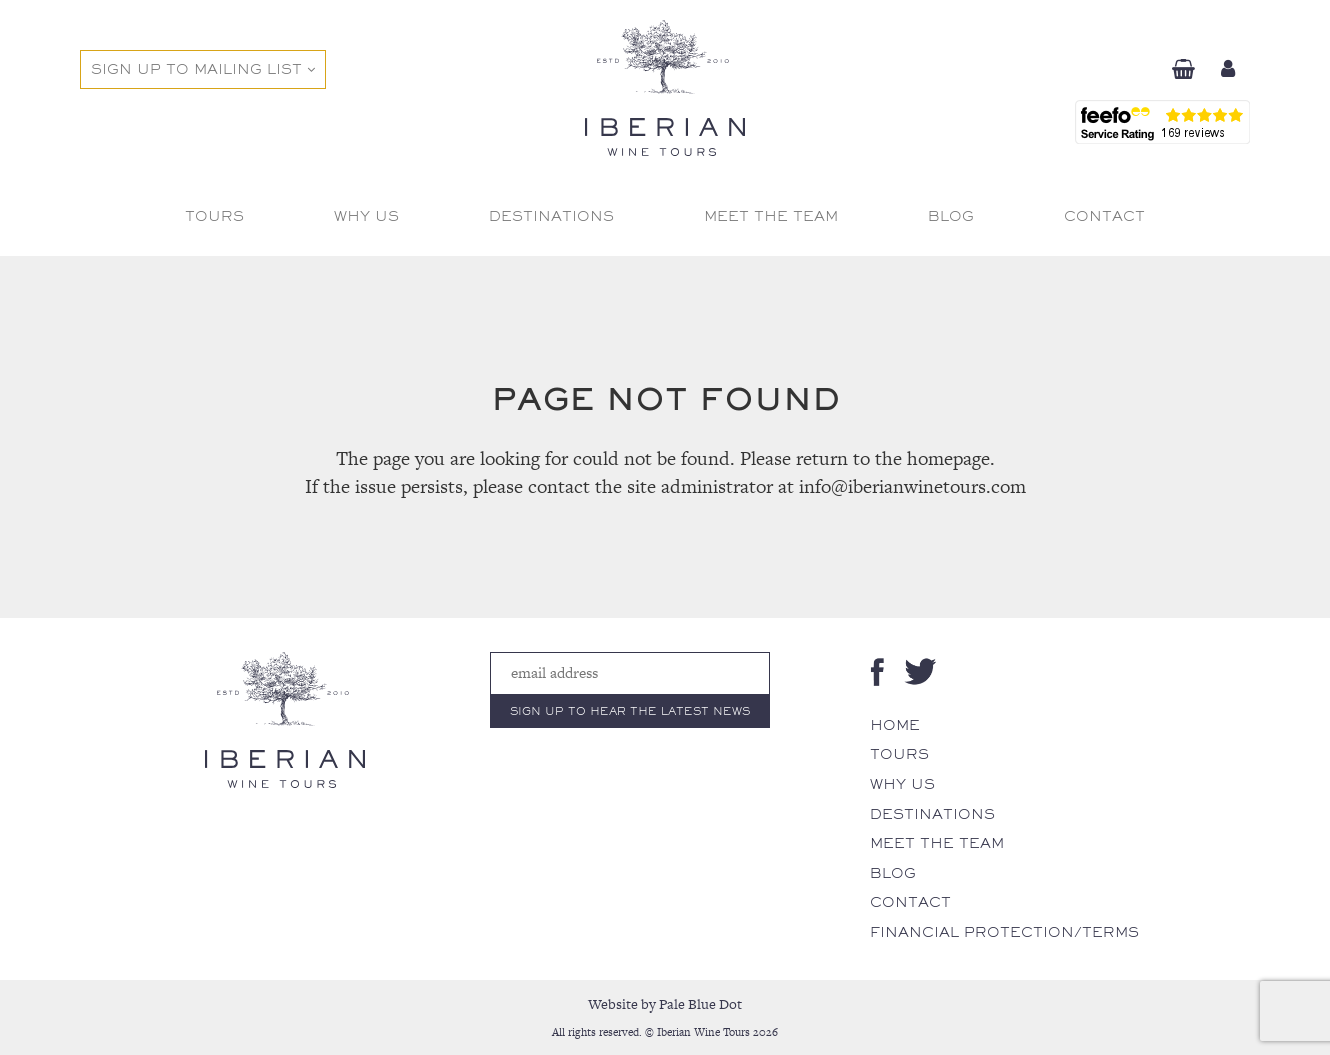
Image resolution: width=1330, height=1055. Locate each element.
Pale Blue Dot (700, 1004)
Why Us (902, 784)
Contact (910, 902)
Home (895, 725)
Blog (893, 873)
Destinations (932, 814)
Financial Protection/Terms (1004, 932)
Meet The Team (937, 843)
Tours (899, 754)
